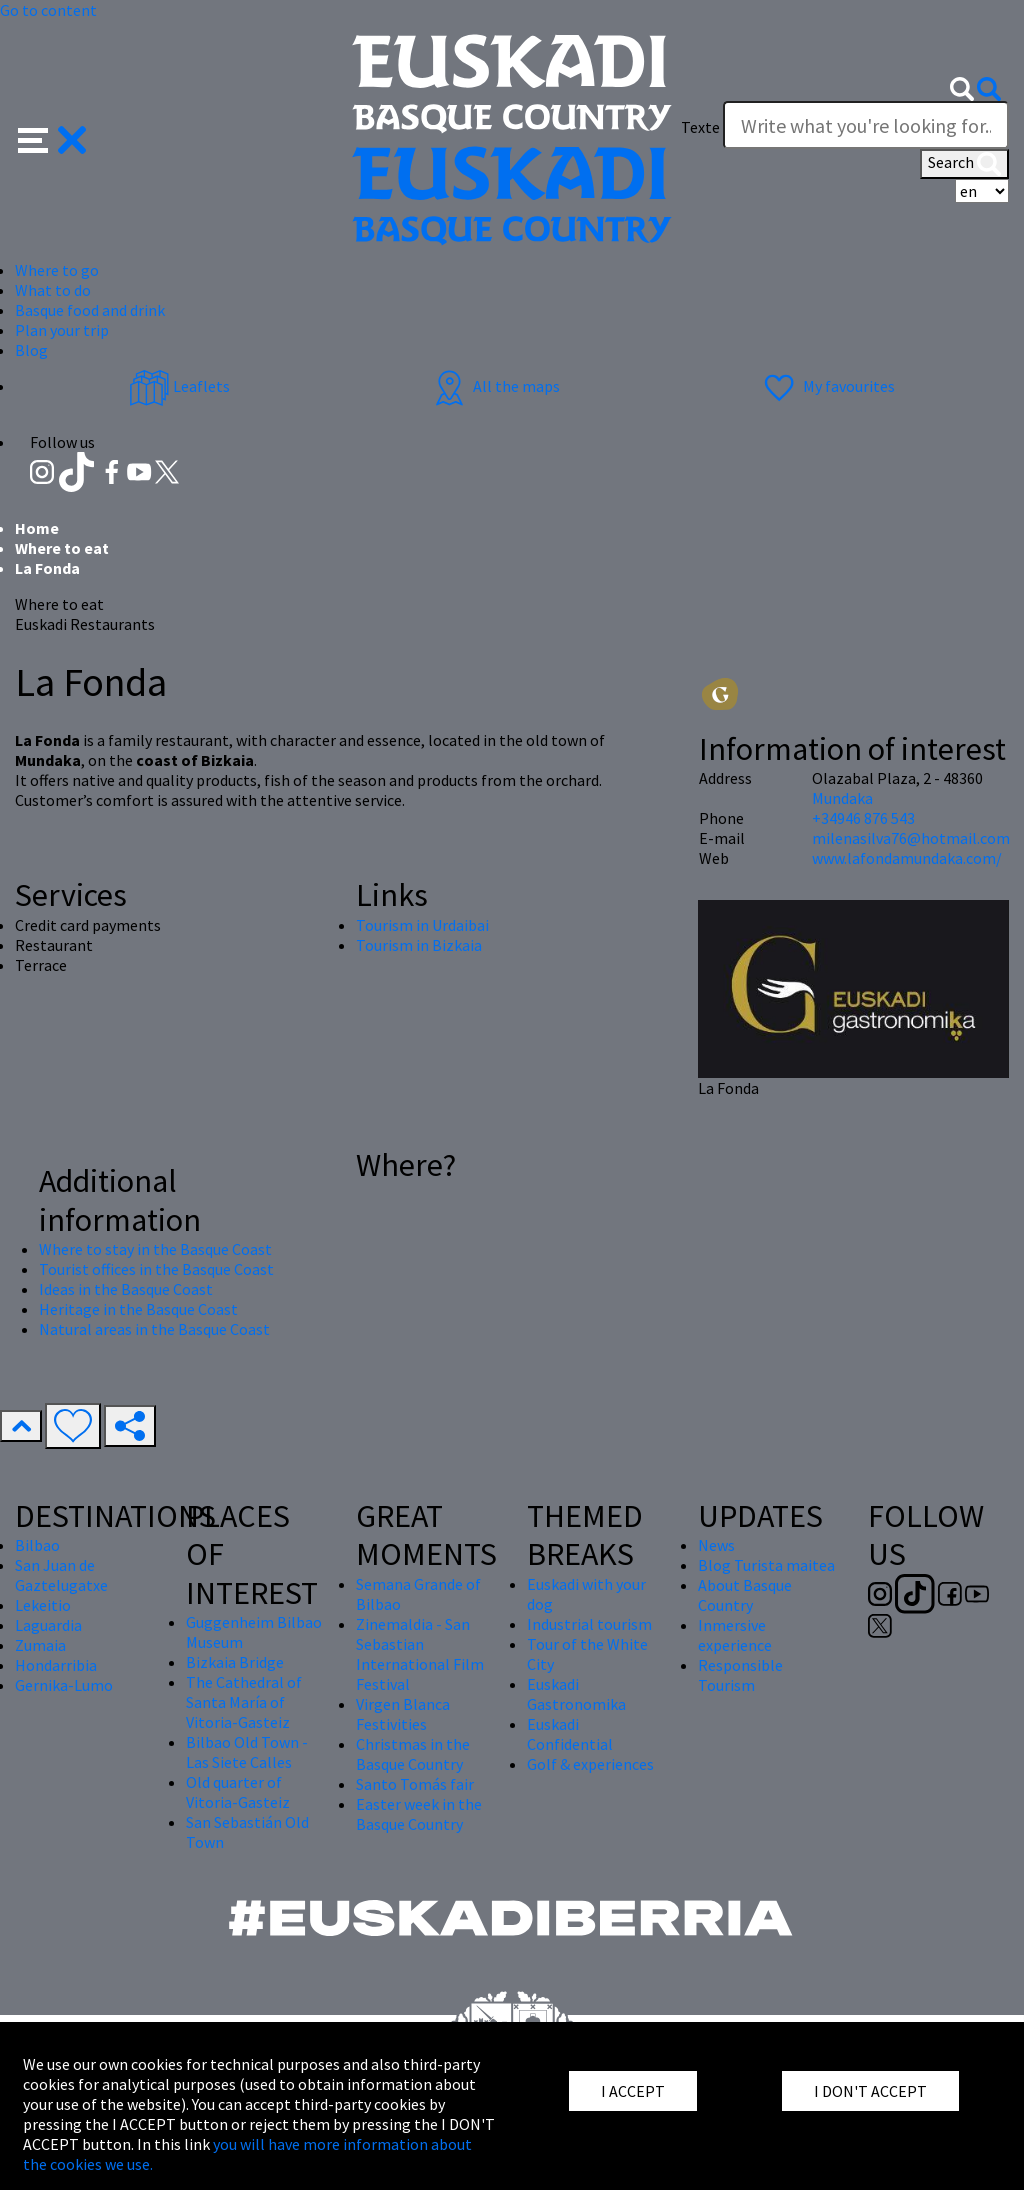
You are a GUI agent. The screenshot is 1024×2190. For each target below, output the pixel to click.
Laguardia (48, 1625)
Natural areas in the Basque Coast (154, 1329)
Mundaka (842, 798)
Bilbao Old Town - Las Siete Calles (247, 1752)
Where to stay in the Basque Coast (155, 1249)
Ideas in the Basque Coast (126, 1289)
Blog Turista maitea (766, 1565)
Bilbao (37, 1545)
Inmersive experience (735, 1635)
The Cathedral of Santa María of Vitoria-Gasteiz (244, 1702)
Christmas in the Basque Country (413, 1754)
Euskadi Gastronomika (576, 1694)
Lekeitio (43, 1605)
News (716, 1545)
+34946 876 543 (863, 818)
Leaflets (179, 386)
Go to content (48, 10)
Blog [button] (31, 350)
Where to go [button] (57, 270)
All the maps (494, 386)
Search (964, 164)
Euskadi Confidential (570, 1734)
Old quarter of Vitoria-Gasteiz (238, 1792)
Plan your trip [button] (62, 330)
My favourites (827, 386)
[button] (52, 138)
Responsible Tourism (740, 1675)
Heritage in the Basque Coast (138, 1309)
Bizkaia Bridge (235, 1662)
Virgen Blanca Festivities (403, 1714)
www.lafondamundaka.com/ (907, 858)
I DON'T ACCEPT (870, 2091)
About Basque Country (745, 1595)
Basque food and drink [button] (90, 310)
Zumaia (40, 1645)
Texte (700, 127)
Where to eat (62, 548)
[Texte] (866, 125)
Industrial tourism (589, 1624)
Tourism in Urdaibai (422, 925)
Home (37, 528)
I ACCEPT (633, 2091)
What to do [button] (53, 290)
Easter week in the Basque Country (419, 1814)
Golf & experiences (590, 1764)
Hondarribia (56, 1665)
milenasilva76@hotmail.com (911, 838)
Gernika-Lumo (64, 1685)
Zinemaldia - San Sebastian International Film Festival (420, 1654)
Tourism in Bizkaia (419, 945)
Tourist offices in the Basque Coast (156, 1269)
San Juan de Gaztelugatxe (61, 1575)
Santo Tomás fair (415, 1784)
